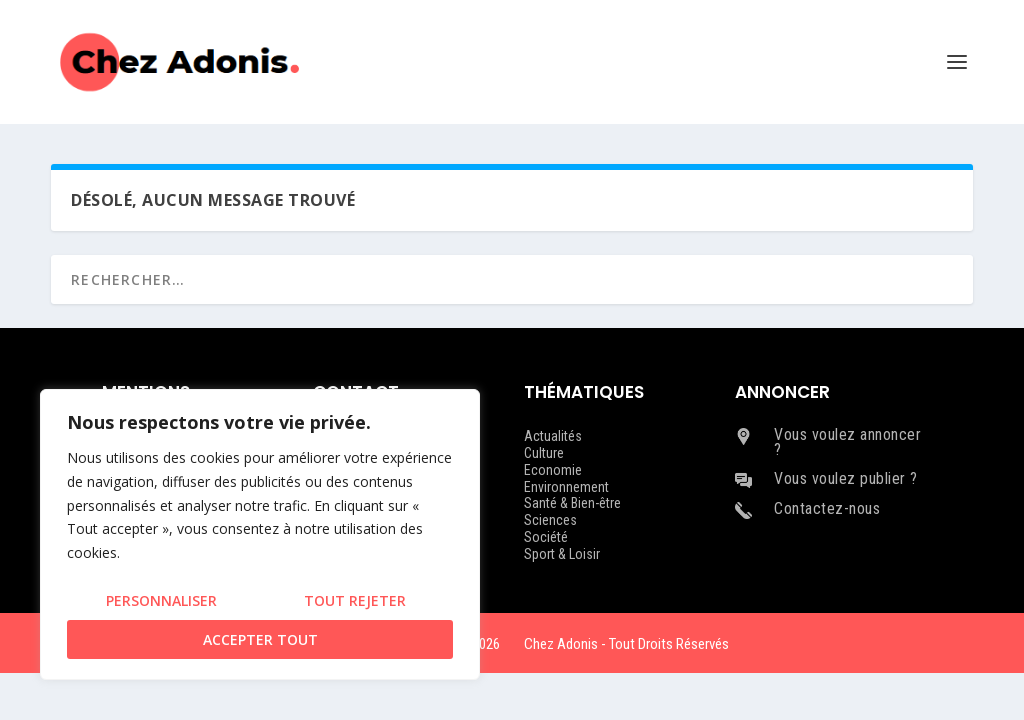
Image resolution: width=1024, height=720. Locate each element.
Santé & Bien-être (572, 503)
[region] (260, 534)
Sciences (550, 520)
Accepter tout (260, 639)
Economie (553, 470)
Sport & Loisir (562, 554)
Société (546, 537)
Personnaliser (161, 600)
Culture (544, 453)
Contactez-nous (827, 508)
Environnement (566, 487)
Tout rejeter (355, 600)
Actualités (553, 436)
